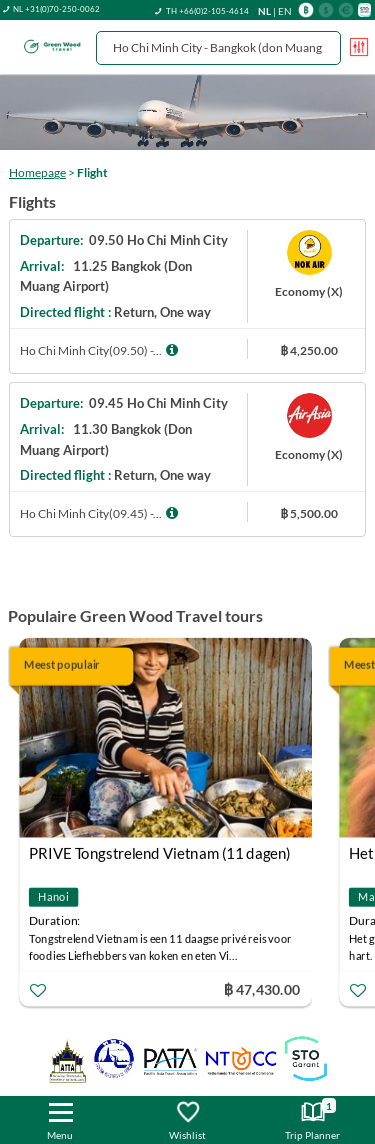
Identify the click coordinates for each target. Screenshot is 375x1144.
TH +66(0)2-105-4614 (207, 11)
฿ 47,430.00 (262, 988)
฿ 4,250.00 (309, 350)
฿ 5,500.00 (309, 513)
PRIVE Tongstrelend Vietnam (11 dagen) (160, 853)
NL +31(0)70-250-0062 (56, 9)
